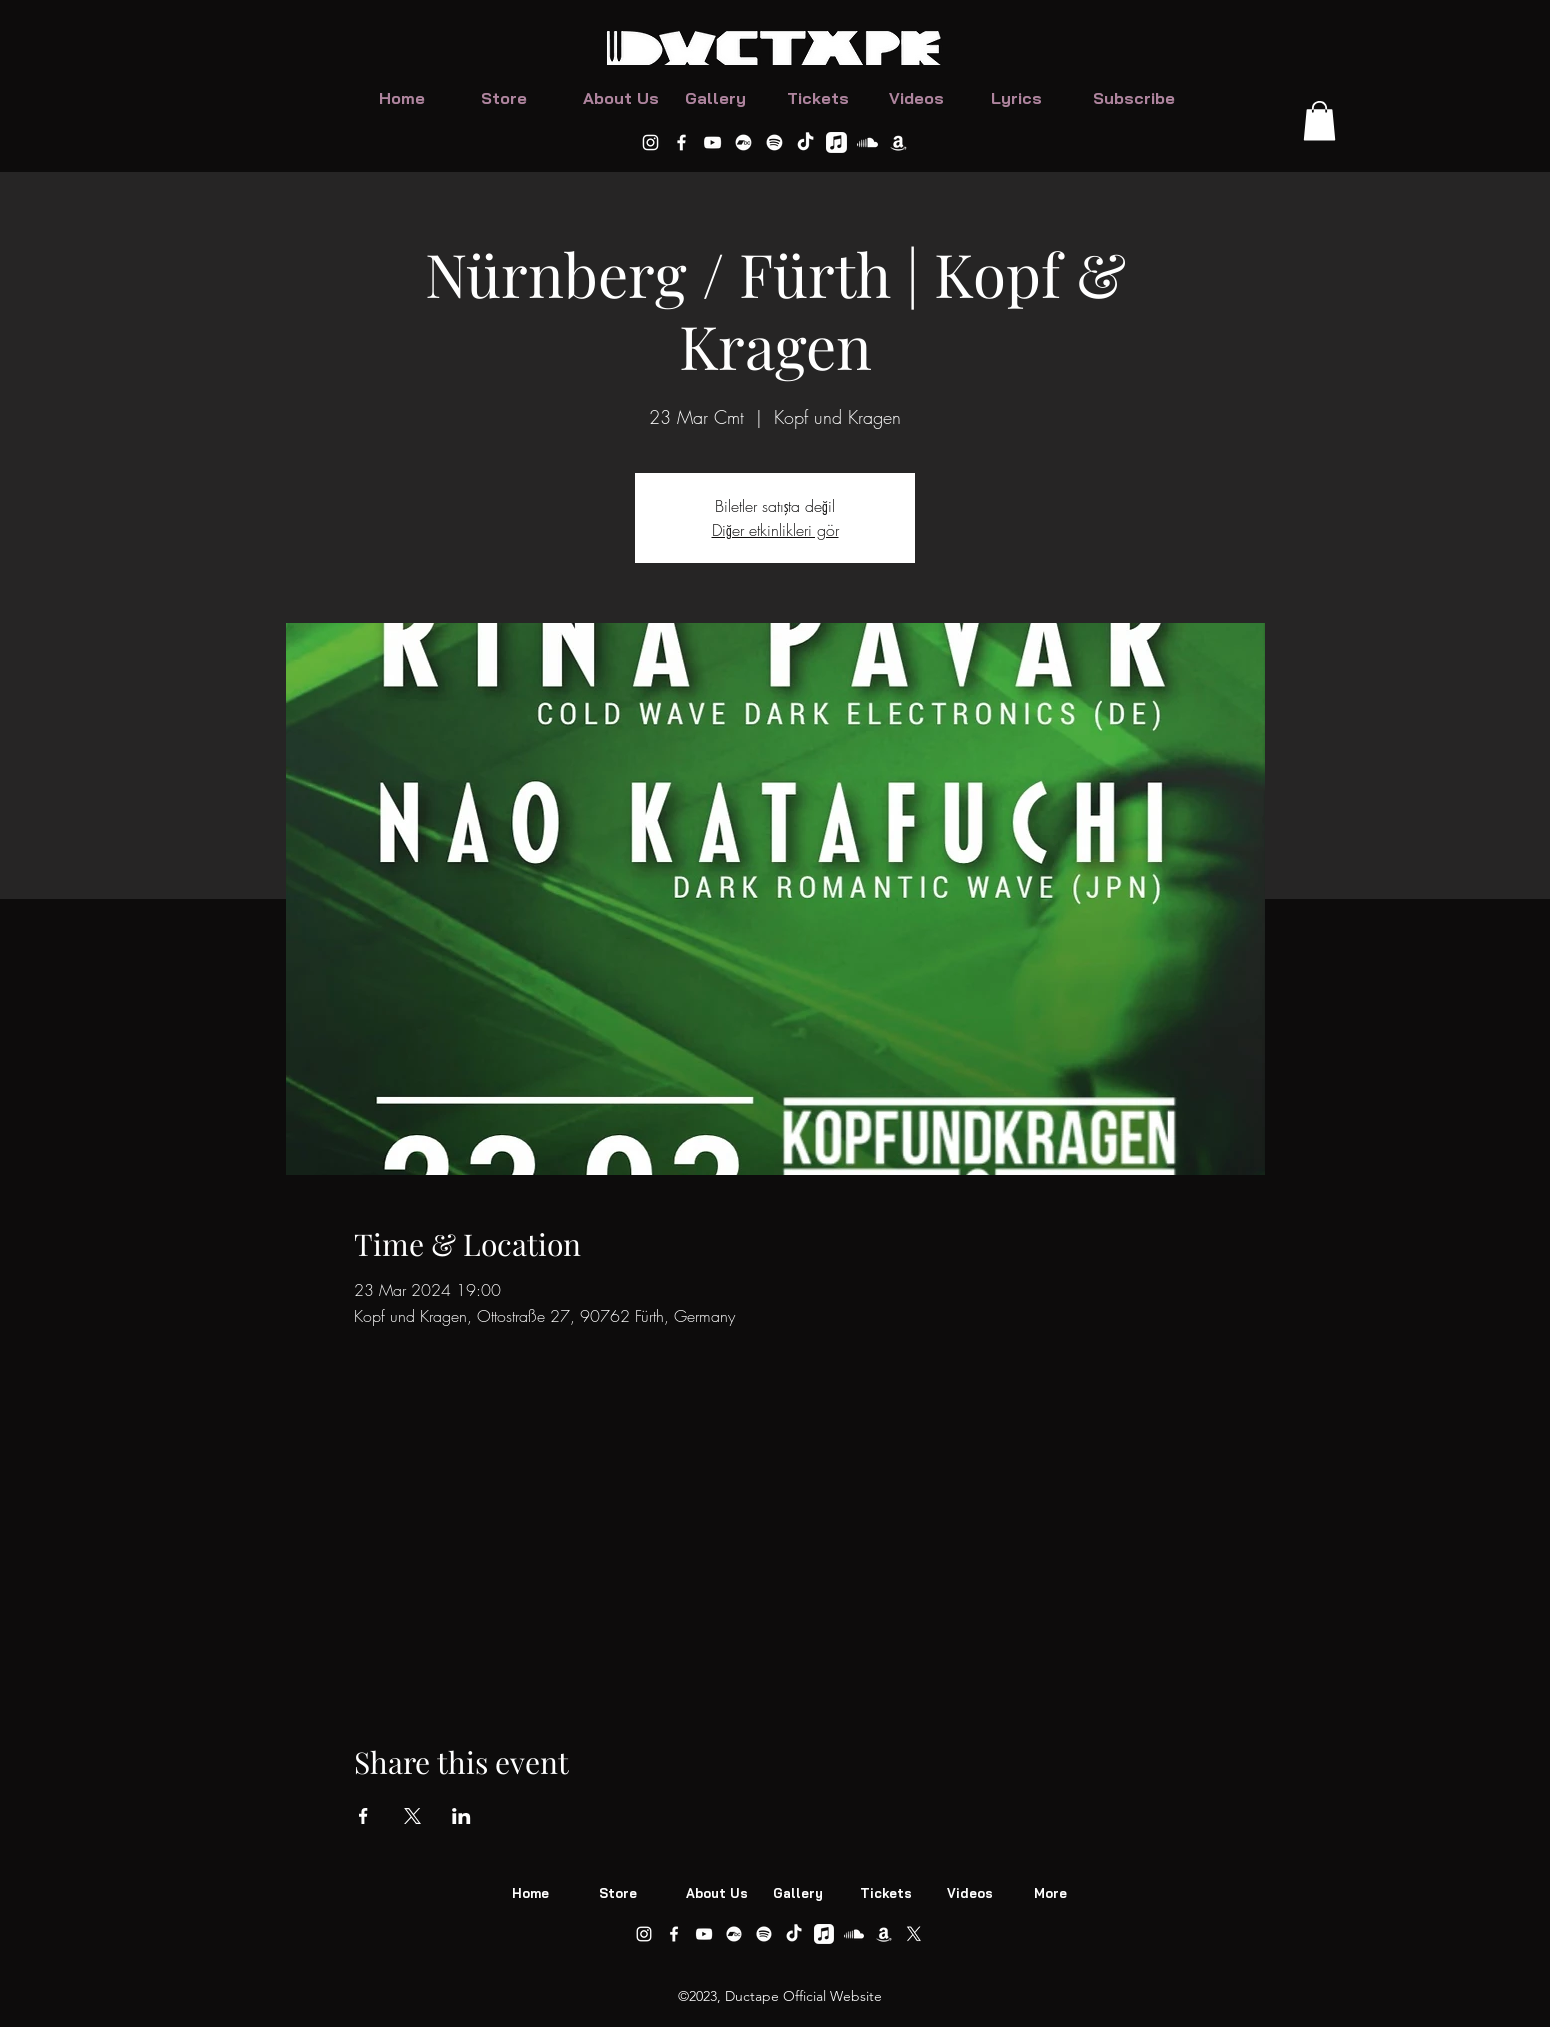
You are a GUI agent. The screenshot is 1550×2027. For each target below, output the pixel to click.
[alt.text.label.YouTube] (712, 142)
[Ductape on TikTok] (805, 142)
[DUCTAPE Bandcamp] (743, 142)
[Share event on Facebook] (363, 1816)
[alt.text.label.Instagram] (650, 142)
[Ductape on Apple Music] (836, 142)
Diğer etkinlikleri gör (775, 530)
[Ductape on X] (914, 1934)
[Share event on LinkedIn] (461, 1816)
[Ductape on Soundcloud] (867, 142)
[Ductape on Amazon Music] (898, 142)
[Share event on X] (412, 1816)
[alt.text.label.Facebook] (681, 142)
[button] (1319, 120)
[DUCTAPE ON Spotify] (774, 142)
